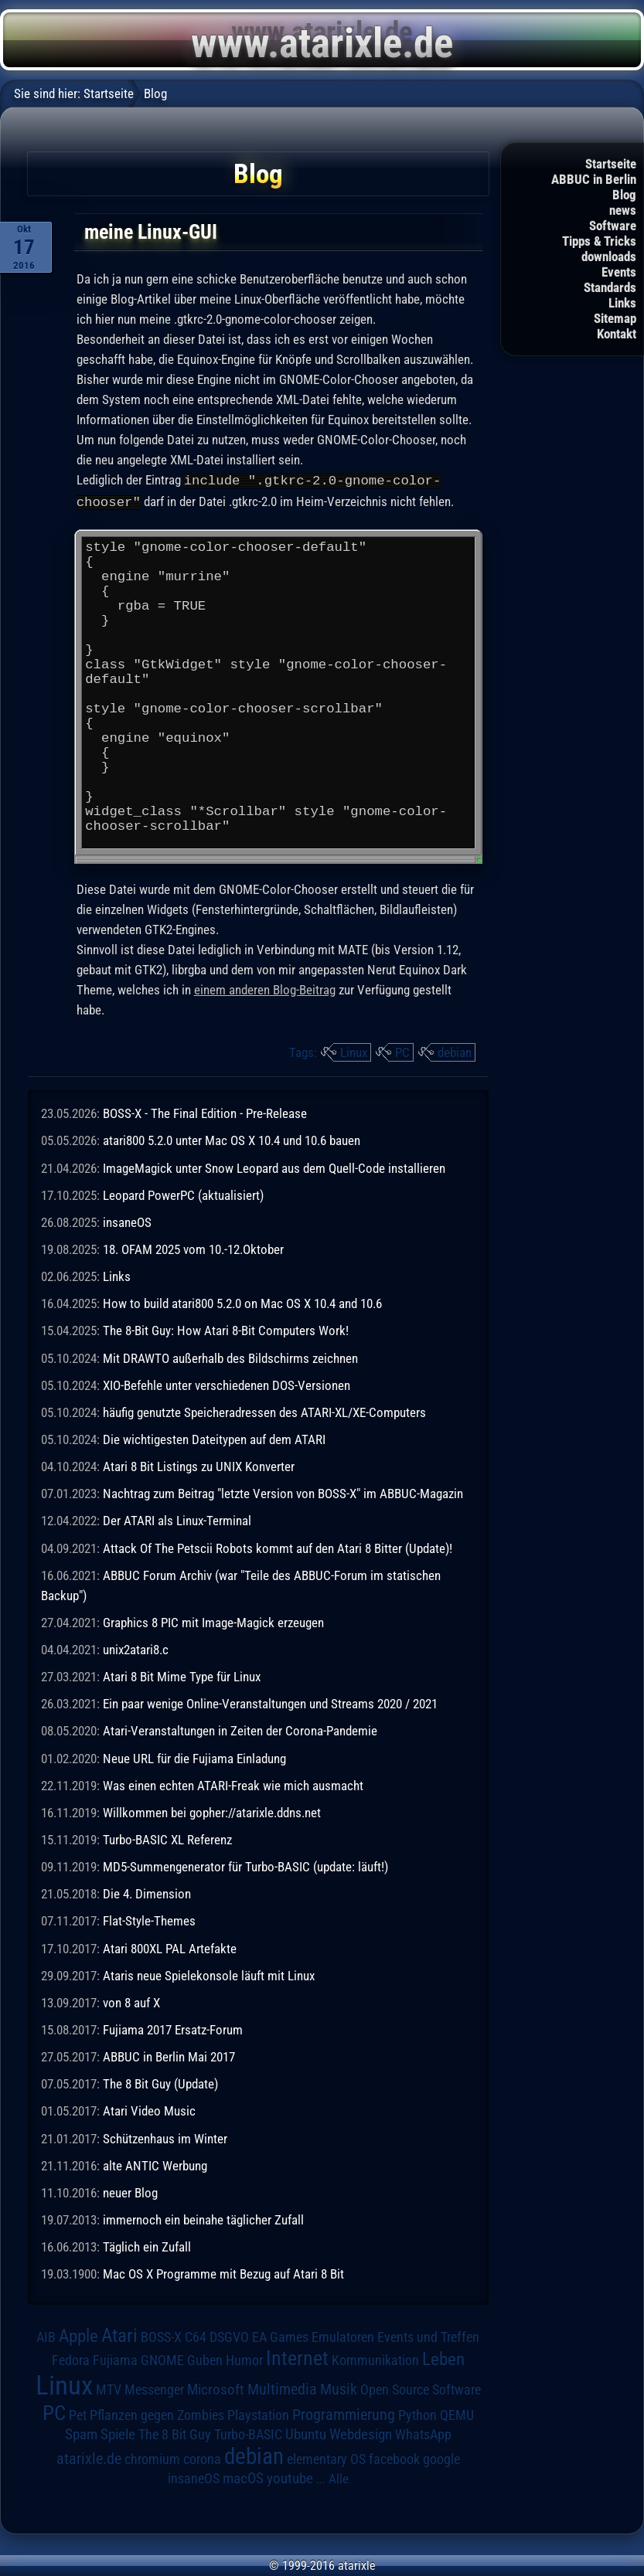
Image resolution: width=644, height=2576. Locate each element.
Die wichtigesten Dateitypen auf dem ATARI (214, 1438)
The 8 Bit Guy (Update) (160, 2082)
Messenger (154, 2388)
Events (618, 272)
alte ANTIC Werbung (155, 2164)
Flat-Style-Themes (149, 1919)
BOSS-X (161, 2335)
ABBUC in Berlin (593, 179)
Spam (81, 2433)
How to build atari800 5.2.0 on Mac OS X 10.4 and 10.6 (242, 1302)
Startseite (610, 164)
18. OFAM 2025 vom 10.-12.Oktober (193, 1248)
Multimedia (282, 2387)
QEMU (457, 2413)
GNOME (162, 2358)
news (622, 210)
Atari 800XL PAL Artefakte (170, 1947)
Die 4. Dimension (147, 1892)
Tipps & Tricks (599, 241)
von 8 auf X (131, 2001)
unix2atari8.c (136, 1648)
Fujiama (115, 2358)
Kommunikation (375, 2358)
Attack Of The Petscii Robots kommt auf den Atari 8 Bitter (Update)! (277, 1547)
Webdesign (360, 2433)
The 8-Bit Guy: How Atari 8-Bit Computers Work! (226, 1329)
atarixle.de (88, 2457)
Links (622, 303)
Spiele (118, 2433)
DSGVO (229, 2335)
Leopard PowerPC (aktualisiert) (183, 1193)
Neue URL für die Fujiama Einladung (194, 1757)
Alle (339, 2477)
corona (202, 2458)
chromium (152, 2458)
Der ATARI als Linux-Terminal (177, 1519)
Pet (78, 2413)
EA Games (280, 2335)
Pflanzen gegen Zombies (157, 2413)
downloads (608, 256)
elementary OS (326, 2457)
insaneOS (127, 1221)
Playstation (258, 2413)
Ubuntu (305, 2433)
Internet (297, 2356)
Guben (205, 2359)
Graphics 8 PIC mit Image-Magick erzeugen (213, 1621)
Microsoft (215, 2388)
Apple (78, 2334)
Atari (119, 2334)
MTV (108, 2388)
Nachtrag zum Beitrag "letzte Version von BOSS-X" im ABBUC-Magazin (283, 1492)
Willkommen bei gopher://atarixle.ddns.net (212, 1811)
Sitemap (615, 318)
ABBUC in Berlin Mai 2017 (169, 2055)
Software (612, 225)
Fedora (71, 2358)
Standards (610, 287)
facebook (394, 2458)
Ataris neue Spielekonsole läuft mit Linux (209, 1974)
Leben (443, 2357)
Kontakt (616, 334)
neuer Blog (130, 2191)
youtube (290, 2477)
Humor (244, 2359)
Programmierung (343, 2413)
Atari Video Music (149, 2109)
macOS (243, 2477)
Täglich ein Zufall (147, 2245)
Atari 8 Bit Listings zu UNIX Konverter (199, 1465)
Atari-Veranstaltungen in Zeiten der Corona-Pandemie (240, 1729)
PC (402, 1051)
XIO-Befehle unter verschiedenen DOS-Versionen (226, 1384)
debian (455, 1051)
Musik (338, 2388)
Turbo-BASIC (248, 2433)
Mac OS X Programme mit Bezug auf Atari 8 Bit (223, 2272)
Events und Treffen (428, 2335)
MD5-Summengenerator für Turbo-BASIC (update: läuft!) (245, 1865)
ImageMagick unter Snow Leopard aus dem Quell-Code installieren (274, 1166)
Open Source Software (420, 2388)
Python (417, 2413)
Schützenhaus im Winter (165, 2137)
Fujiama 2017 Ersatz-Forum (173, 2028)
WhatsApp (423, 2433)
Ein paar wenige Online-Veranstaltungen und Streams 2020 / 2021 (270, 1702)
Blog (624, 194)
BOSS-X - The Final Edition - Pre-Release (205, 1112)
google (441, 2458)
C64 (195, 2335)
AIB (46, 2335)
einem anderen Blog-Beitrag (265, 988)
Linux (353, 1051)
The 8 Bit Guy (174, 2433)
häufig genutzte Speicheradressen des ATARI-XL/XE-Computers (264, 1411)
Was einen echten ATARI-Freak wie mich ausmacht (233, 1784)
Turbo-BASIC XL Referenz (167, 1838)
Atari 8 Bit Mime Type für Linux (182, 1675)
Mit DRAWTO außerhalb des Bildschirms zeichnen (230, 1356)
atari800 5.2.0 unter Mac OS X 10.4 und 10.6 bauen (231, 1139)
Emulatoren (343, 2335)
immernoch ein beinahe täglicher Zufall (203, 2218)
